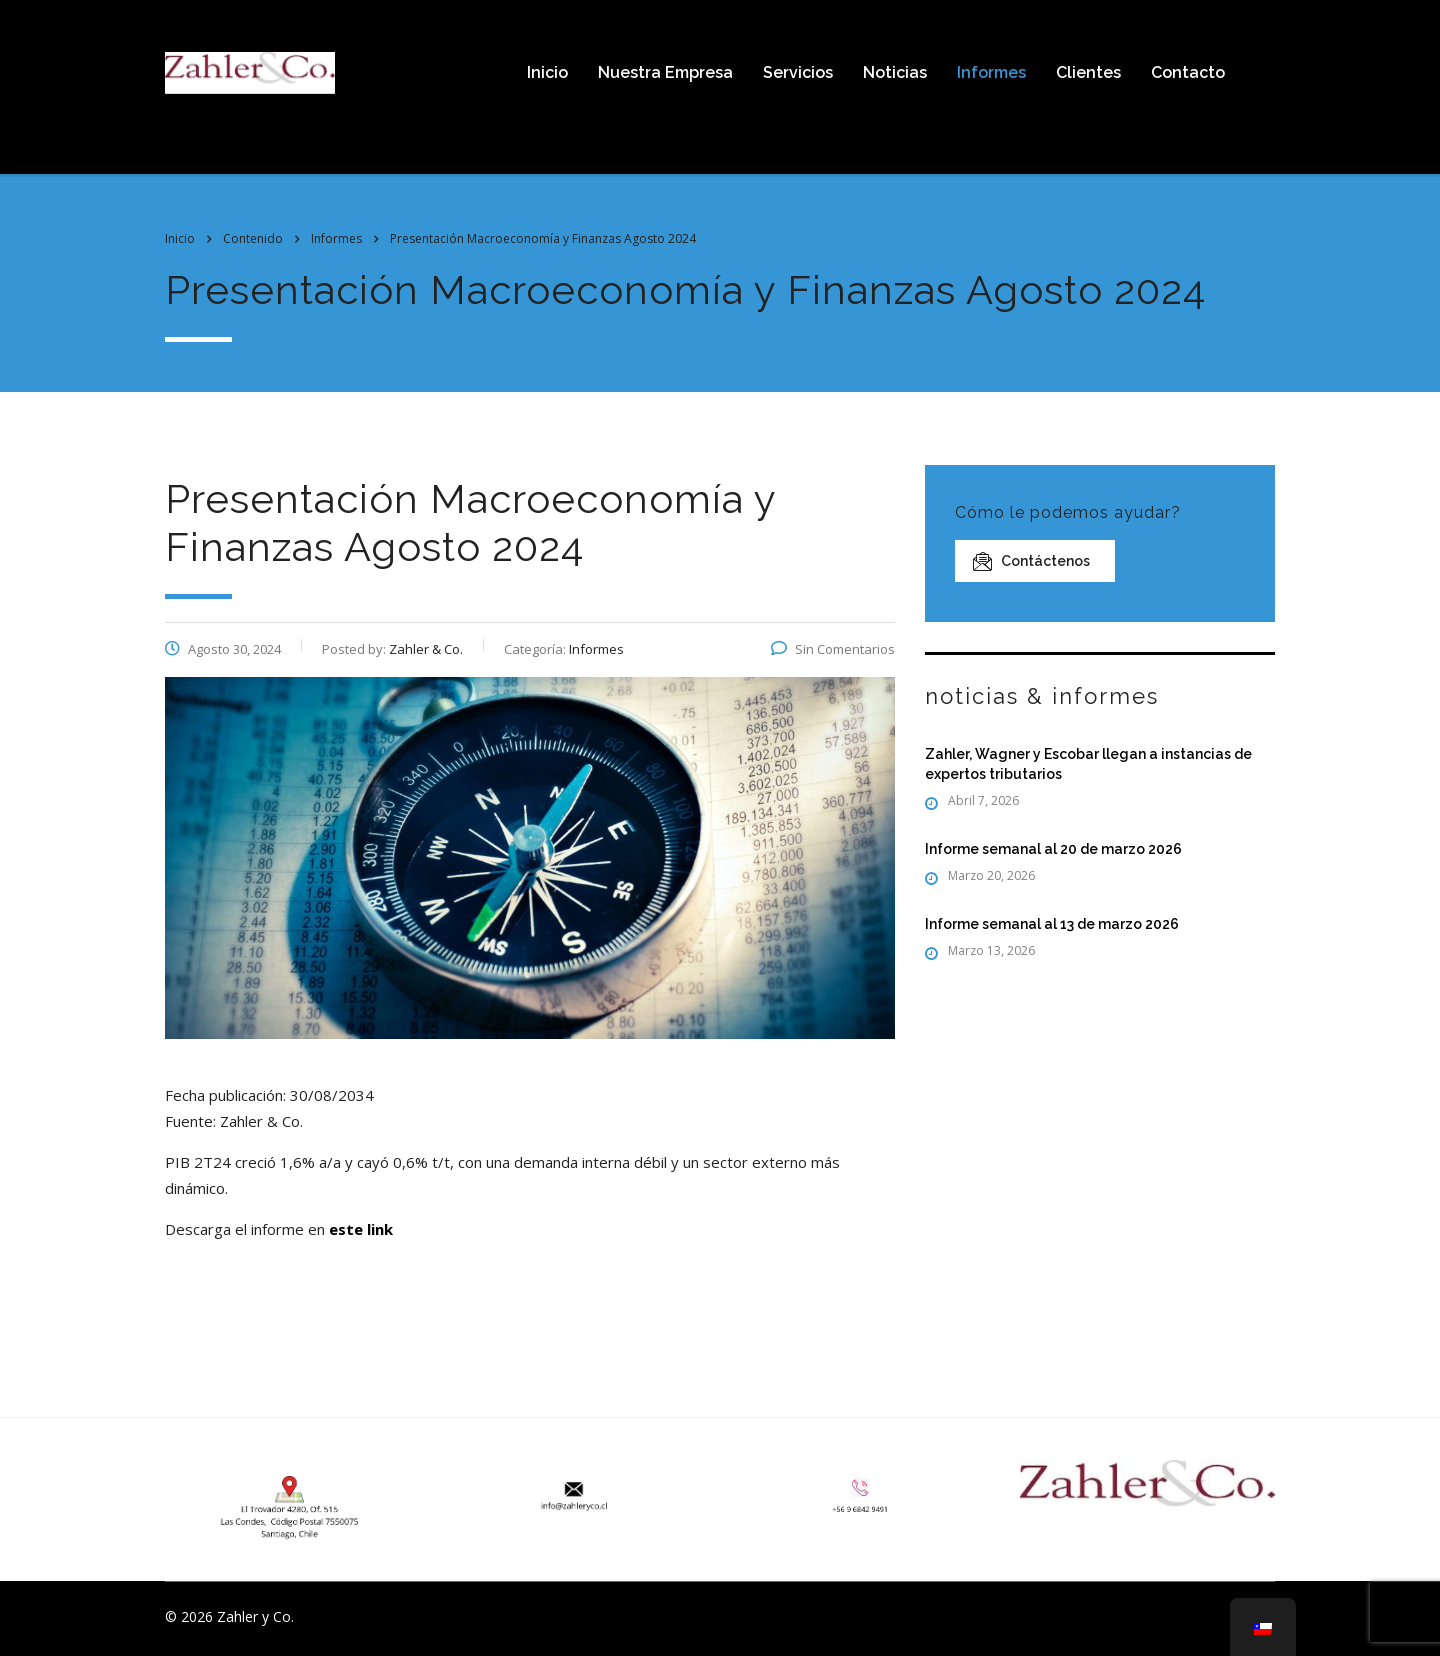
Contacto (1188, 72)
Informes (991, 72)
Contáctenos (1031, 561)
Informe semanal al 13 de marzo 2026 (1052, 924)
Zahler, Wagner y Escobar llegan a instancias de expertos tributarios (1088, 764)
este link (361, 1229)
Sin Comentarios (833, 649)
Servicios (798, 72)
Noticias (895, 72)
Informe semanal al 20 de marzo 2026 (1053, 849)
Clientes (1088, 72)
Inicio (547, 72)
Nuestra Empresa (665, 72)
